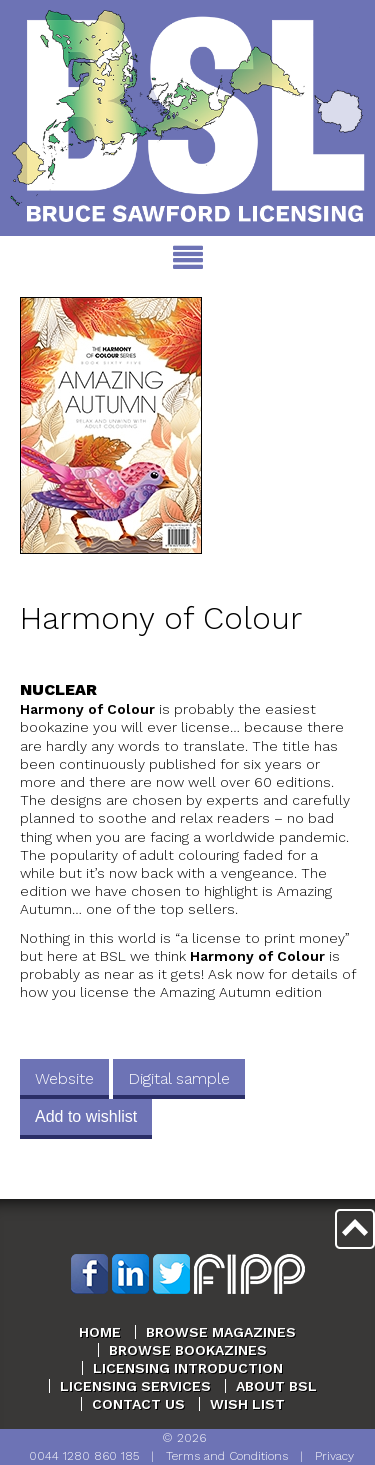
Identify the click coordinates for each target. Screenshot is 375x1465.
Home (100, 1332)
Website (64, 1078)
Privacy (334, 1456)
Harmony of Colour (161, 618)
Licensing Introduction (188, 1368)
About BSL (276, 1386)
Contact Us (138, 1404)
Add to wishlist (86, 1116)
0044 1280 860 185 (84, 1456)
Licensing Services (135, 1386)
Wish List (247, 1404)
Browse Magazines (221, 1332)
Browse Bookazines (188, 1350)
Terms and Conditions (227, 1456)
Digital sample (179, 1078)
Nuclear (58, 689)
